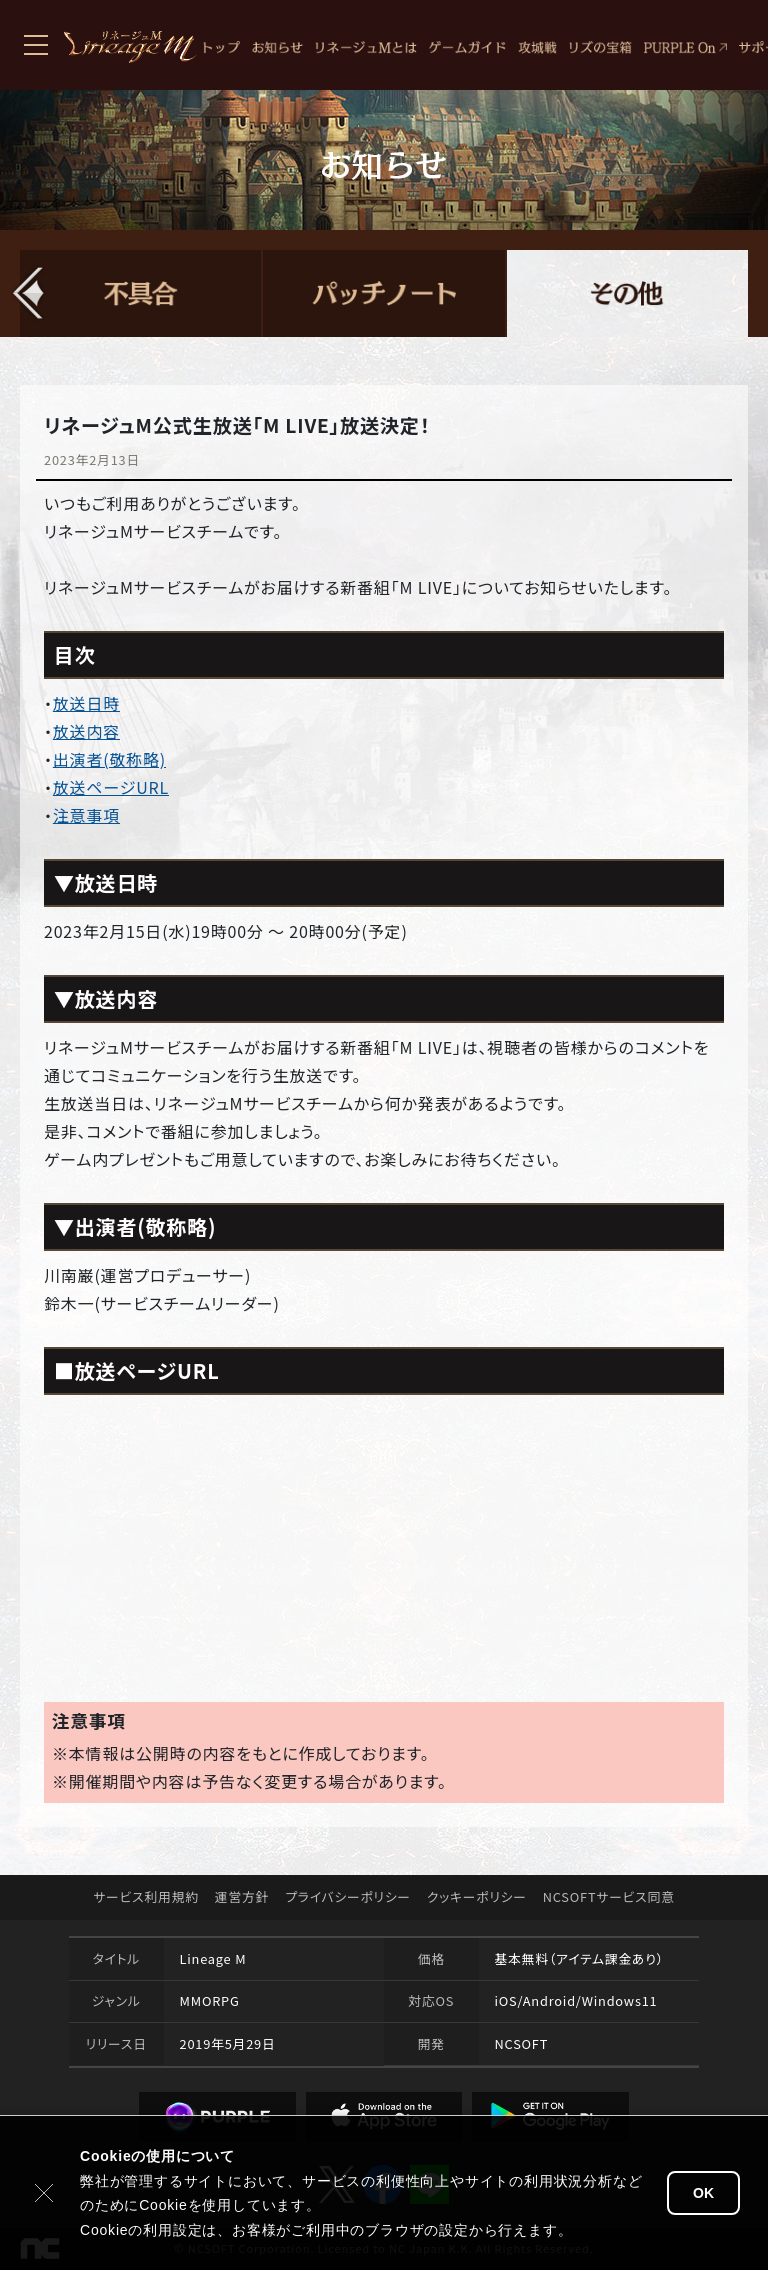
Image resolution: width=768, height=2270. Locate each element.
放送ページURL (111, 787)
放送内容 (86, 731)
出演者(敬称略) (109, 759)
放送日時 (86, 703)
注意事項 (86, 815)
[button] (29, 293)
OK (703, 2193)
